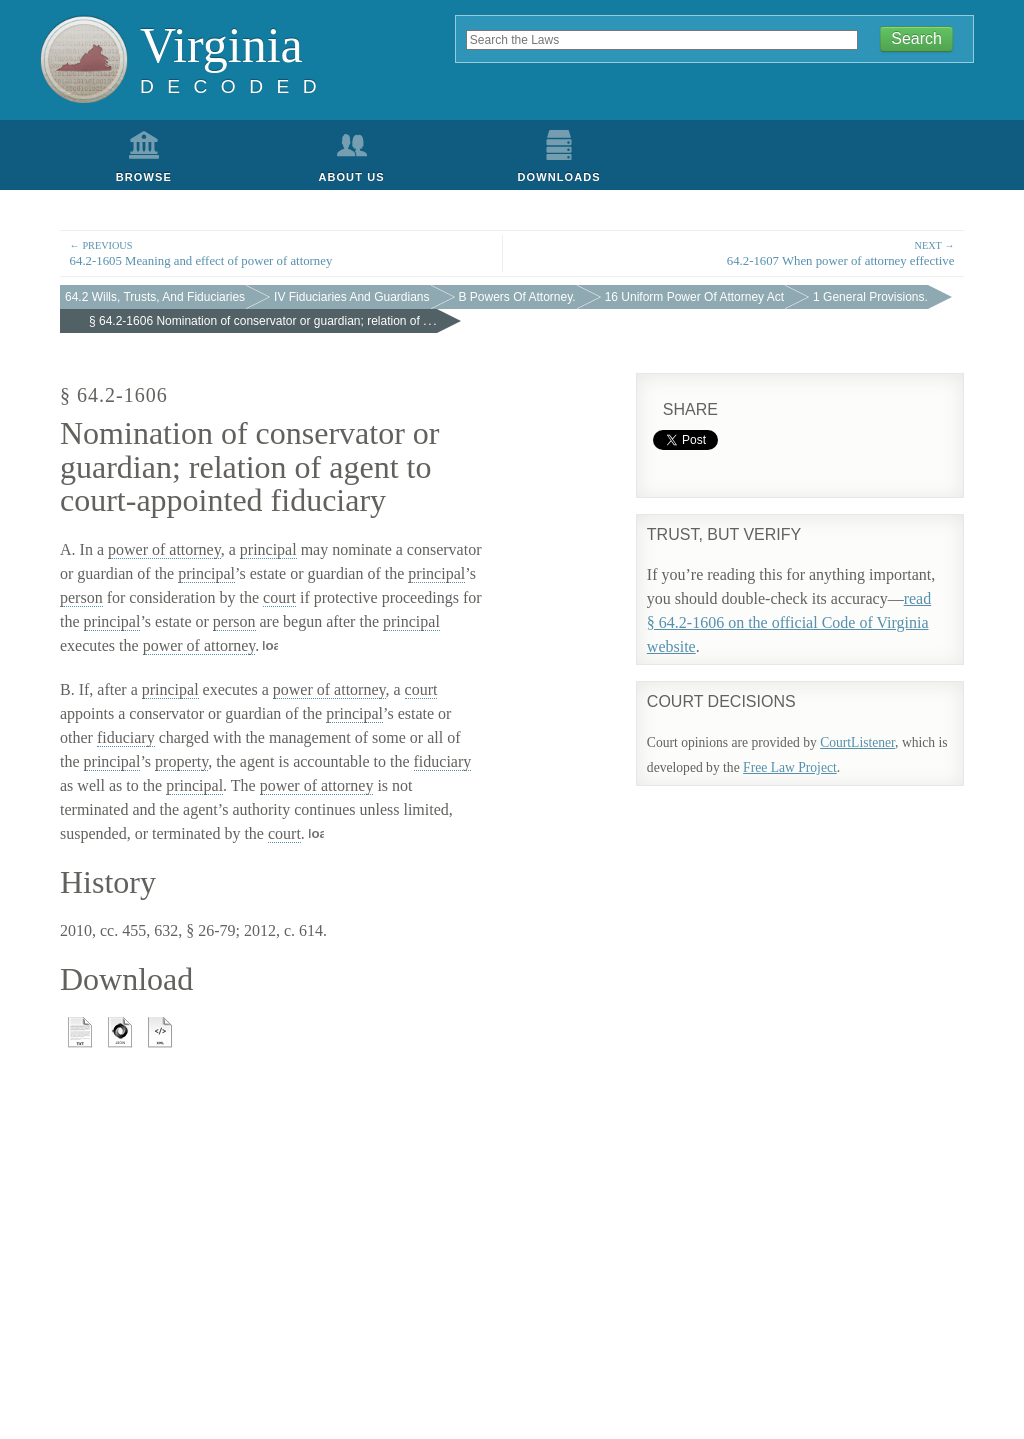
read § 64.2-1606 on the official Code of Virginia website (789, 622)
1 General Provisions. (870, 297)
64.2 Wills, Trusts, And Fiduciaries (155, 297)
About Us (351, 177)
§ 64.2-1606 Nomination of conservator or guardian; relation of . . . (263, 321)
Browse (144, 177)
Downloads (559, 177)
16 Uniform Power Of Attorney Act (694, 297)
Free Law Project (790, 767)
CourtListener (857, 742)
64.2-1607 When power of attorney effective (743, 252)
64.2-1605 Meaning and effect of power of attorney (281, 252)
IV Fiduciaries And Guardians (351, 297)
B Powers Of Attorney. (517, 297)
